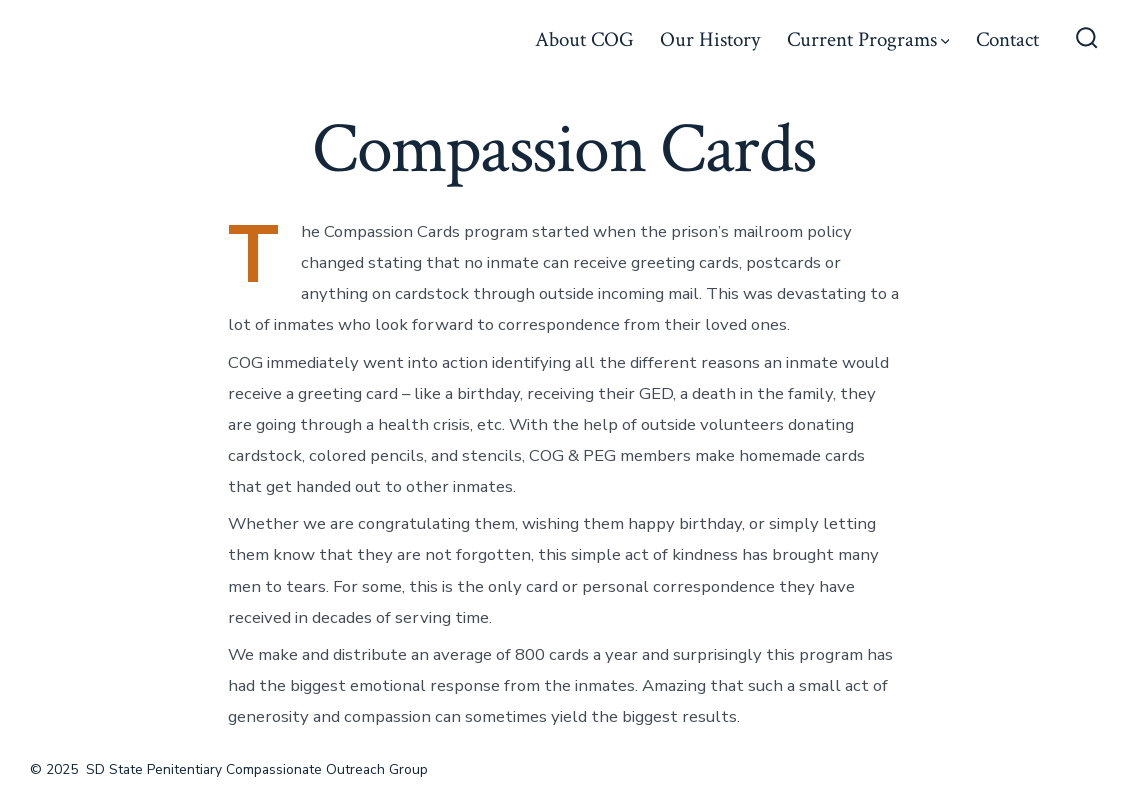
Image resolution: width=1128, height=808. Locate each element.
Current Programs (868, 39)
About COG (584, 39)
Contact (1007, 39)
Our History (710, 39)
